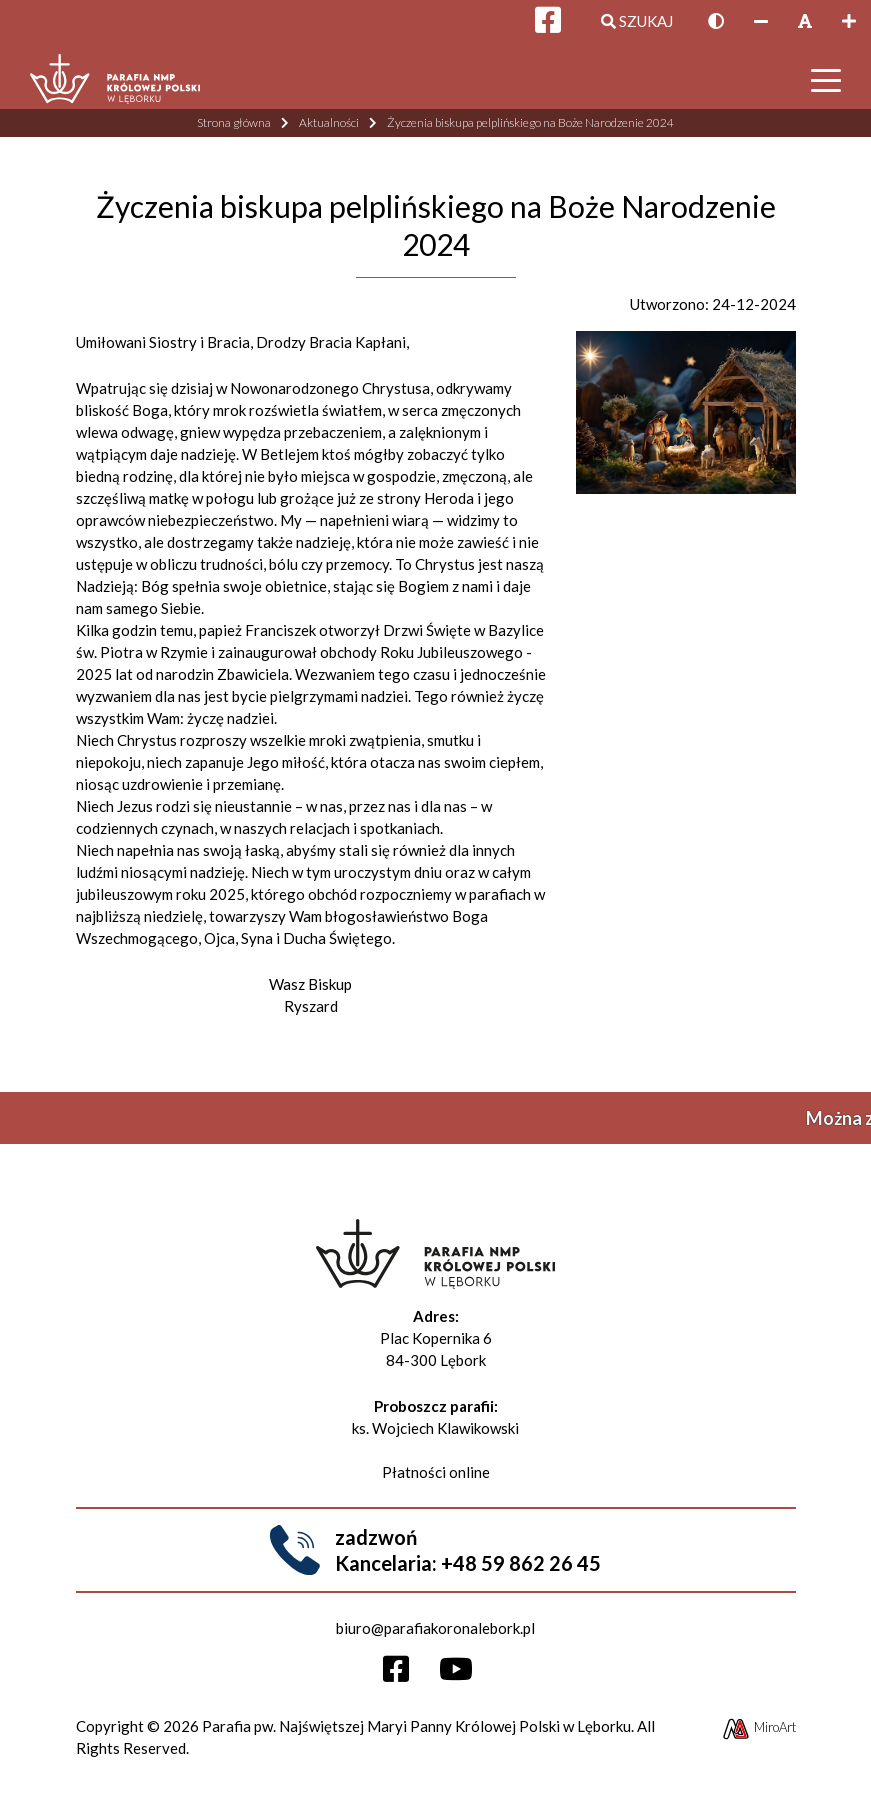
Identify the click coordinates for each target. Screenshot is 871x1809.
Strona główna (234, 122)
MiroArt (758, 1727)
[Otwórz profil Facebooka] (403, 1674)
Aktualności (329, 122)
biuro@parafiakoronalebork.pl (435, 1628)
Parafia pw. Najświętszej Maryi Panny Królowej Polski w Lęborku (416, 1726)
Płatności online (436, 1472)
